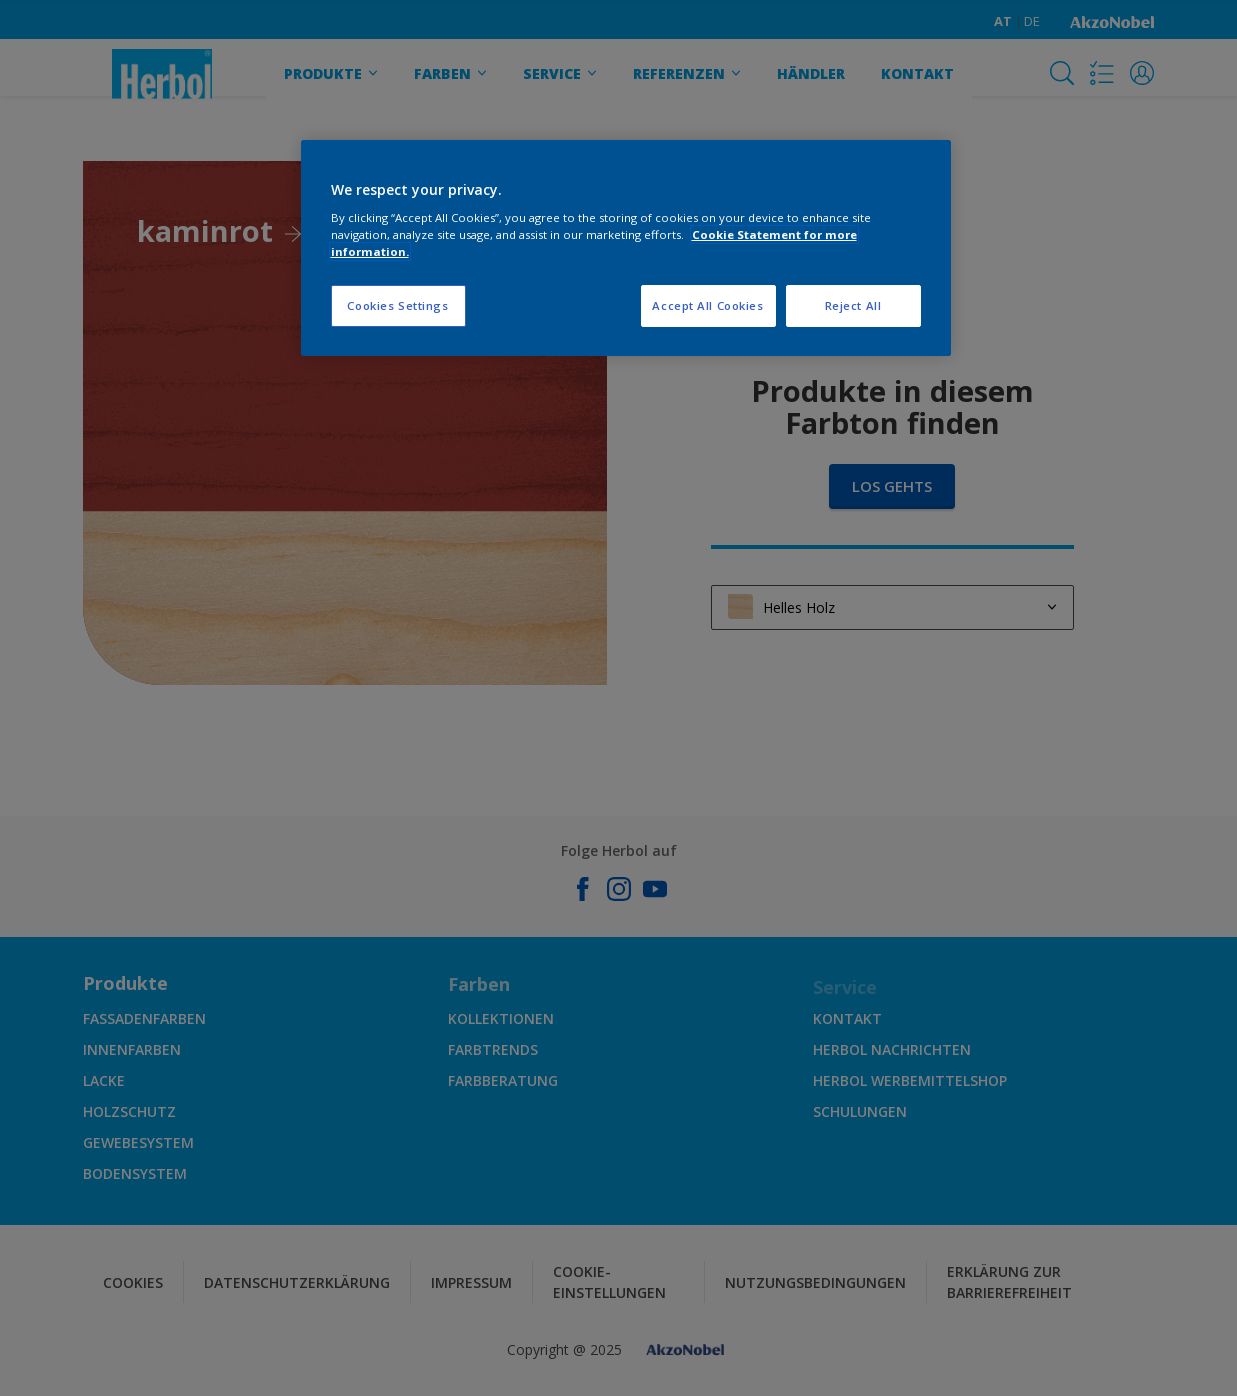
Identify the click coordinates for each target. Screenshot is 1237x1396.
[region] (626, 248)
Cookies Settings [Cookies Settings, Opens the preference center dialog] (397, 305)
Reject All (853, 305)
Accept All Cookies (707, 305)
